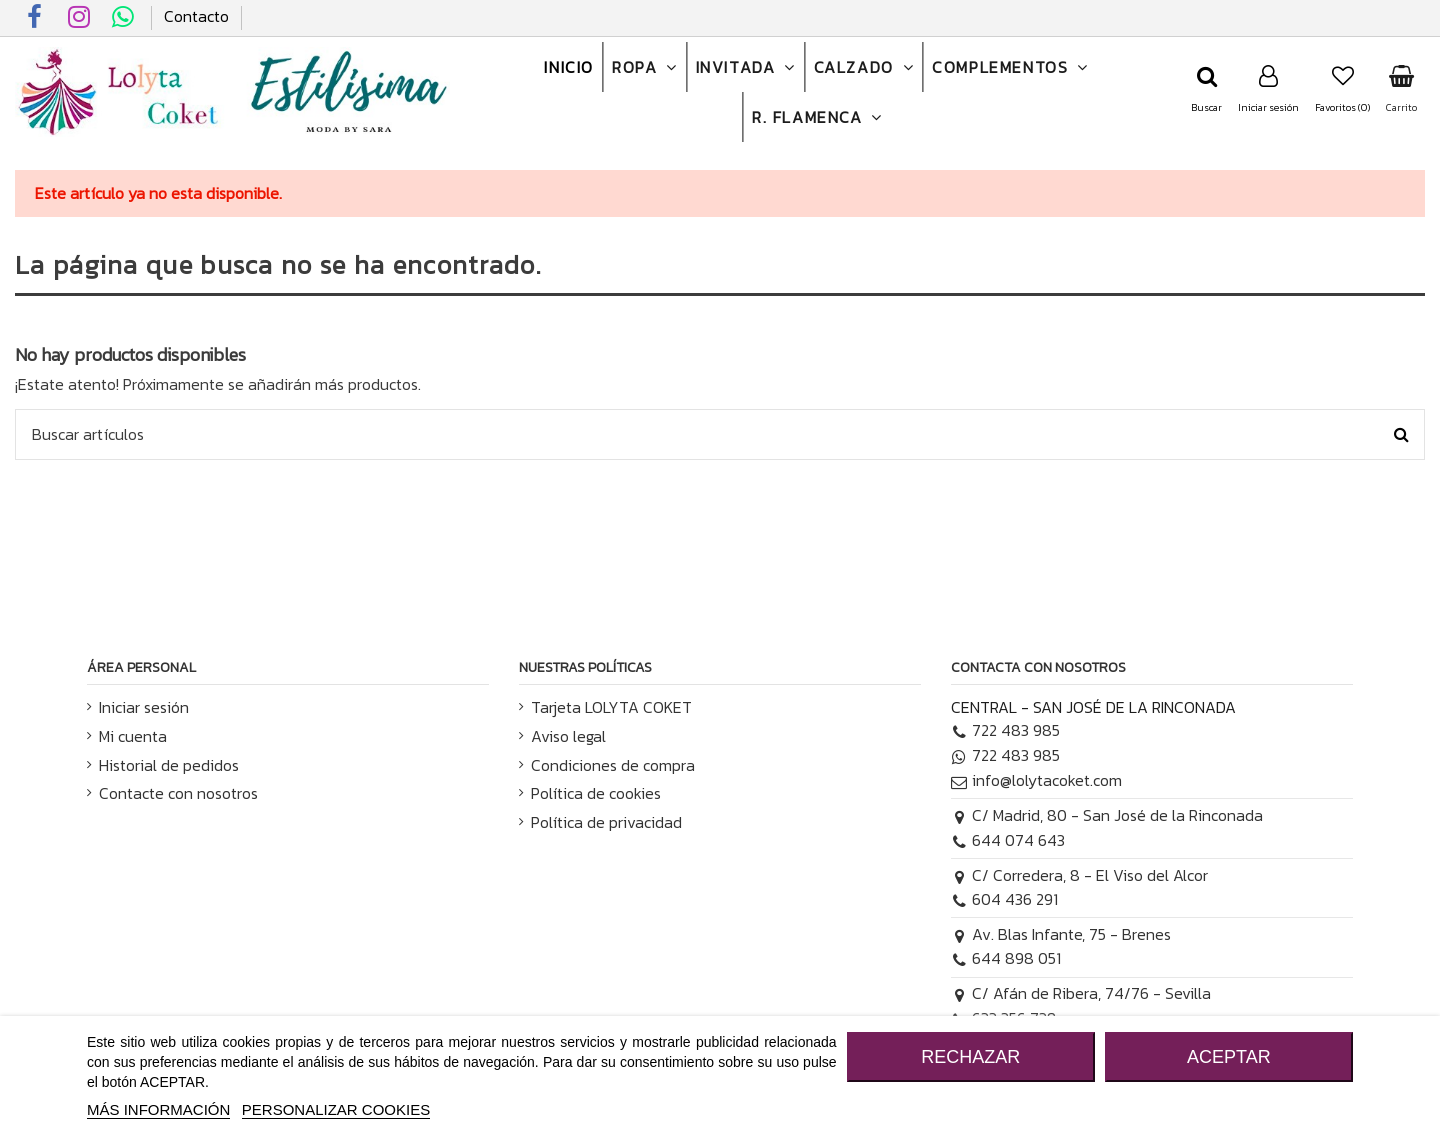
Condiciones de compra (613, 765)
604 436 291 (1004, 899)
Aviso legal (568, 736)
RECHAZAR (970, 1057)
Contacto (196, 16)
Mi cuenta (133, 736)
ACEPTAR (1229, 1057)
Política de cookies (596, 793)
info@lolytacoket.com (1036, 780)
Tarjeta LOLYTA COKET (611, 707)
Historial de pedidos (169, 765)
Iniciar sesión (144, 707)
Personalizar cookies (336, 1109)
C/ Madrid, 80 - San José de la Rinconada (1107, 815)
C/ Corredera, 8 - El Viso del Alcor (1079, 875)
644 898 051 (1006, 958)
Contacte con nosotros (178, 793)
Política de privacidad (606, 822)
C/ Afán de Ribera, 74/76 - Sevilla (1081, 993)
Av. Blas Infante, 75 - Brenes (1061, 934)
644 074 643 (1008, 840)
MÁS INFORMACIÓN (158, 1109)
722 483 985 (1005, 730)
